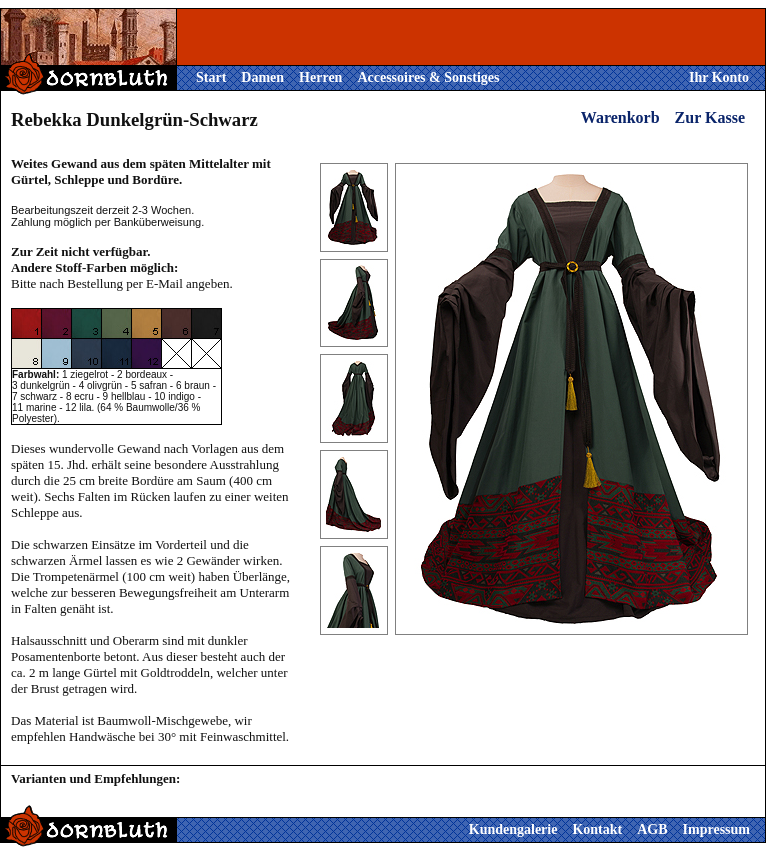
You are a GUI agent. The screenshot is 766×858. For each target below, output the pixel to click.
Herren (320, 77)
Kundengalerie (513, 829)
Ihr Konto (719, 77)
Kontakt (597, 829)
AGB (652, 829)
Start (211, 77)
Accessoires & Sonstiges (428, 77)
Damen (262, 77)
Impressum (716, 829)
